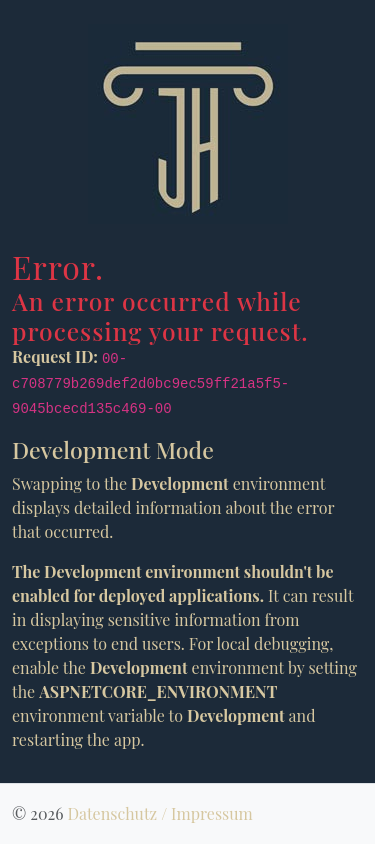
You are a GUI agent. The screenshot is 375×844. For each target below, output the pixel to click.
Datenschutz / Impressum (159, 813)
